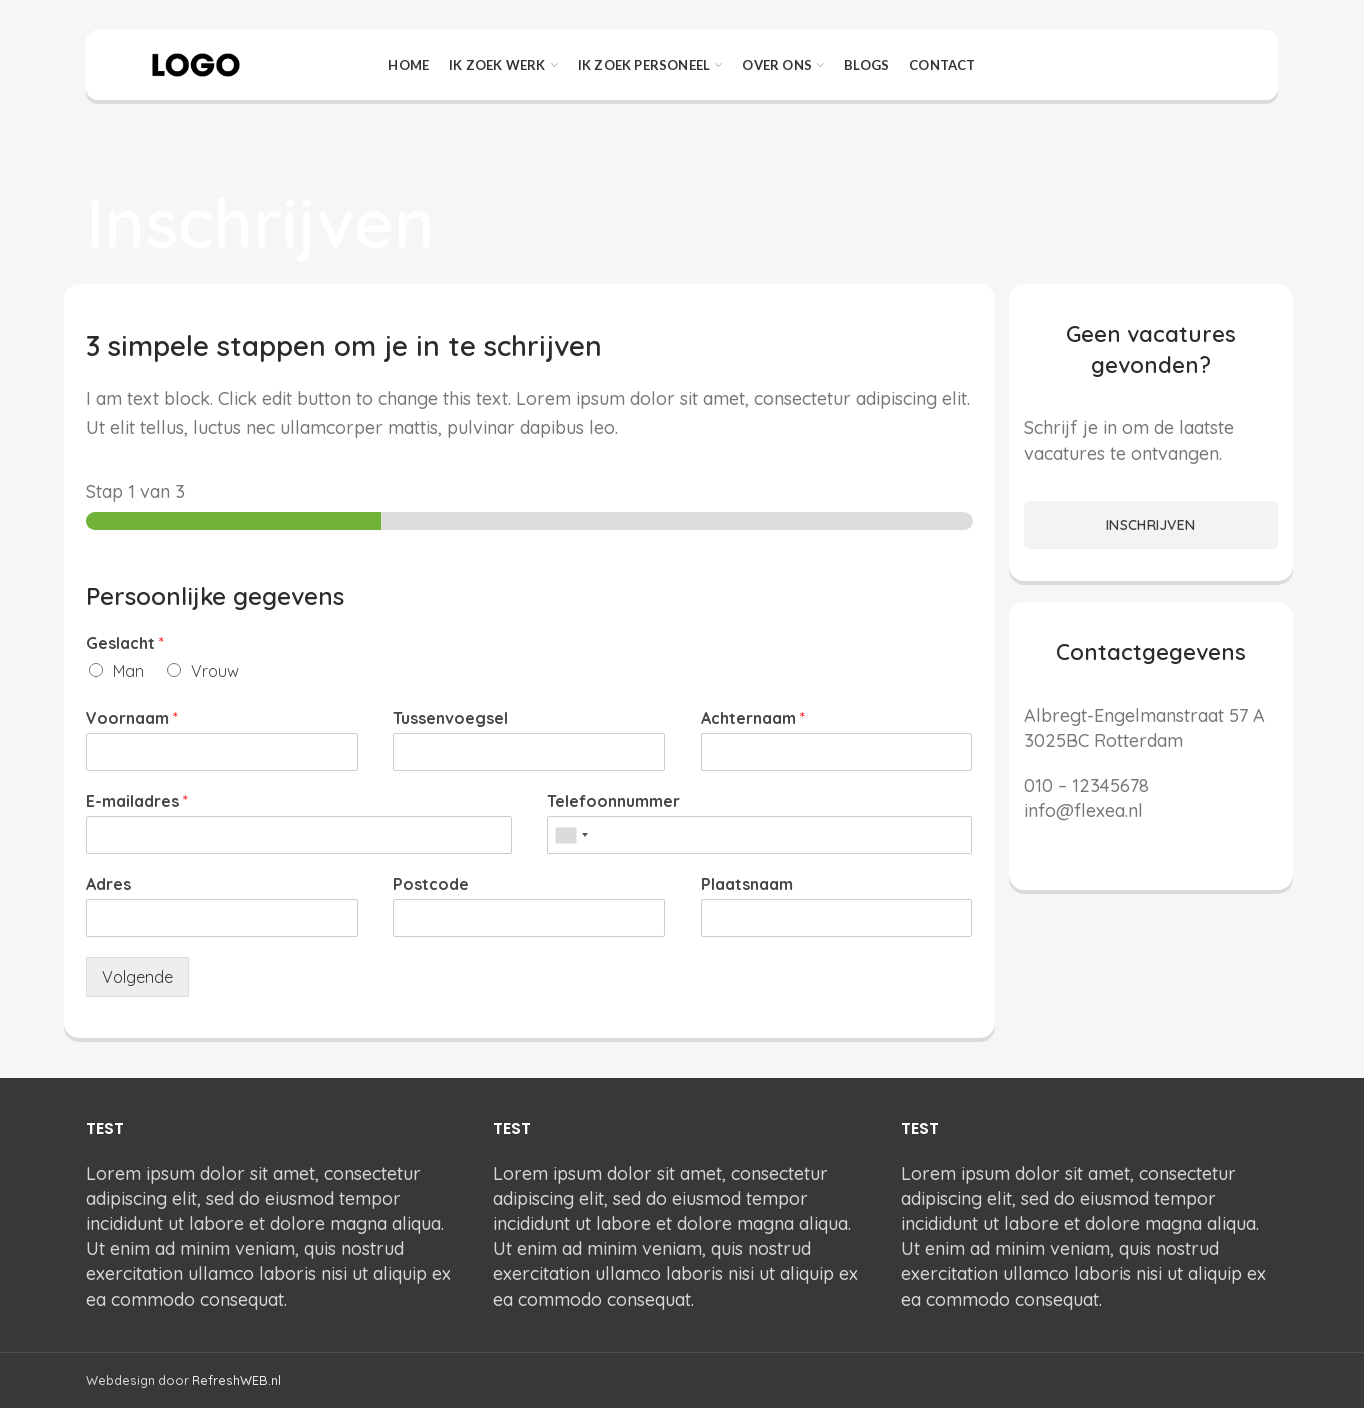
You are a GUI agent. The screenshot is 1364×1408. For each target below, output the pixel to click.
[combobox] (571, 835)
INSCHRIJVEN (1150, 525)
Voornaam (132, 718)
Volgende (137, 977)
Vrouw (215, 671)
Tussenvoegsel (450, 718)
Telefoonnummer (613, 801)
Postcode (431, 884)
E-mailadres (137, 801)
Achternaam (753, 718)
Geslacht (125, 643)
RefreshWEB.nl (236, 1380)
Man (128, 671)
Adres (108, 884)
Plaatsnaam (747, 884)
